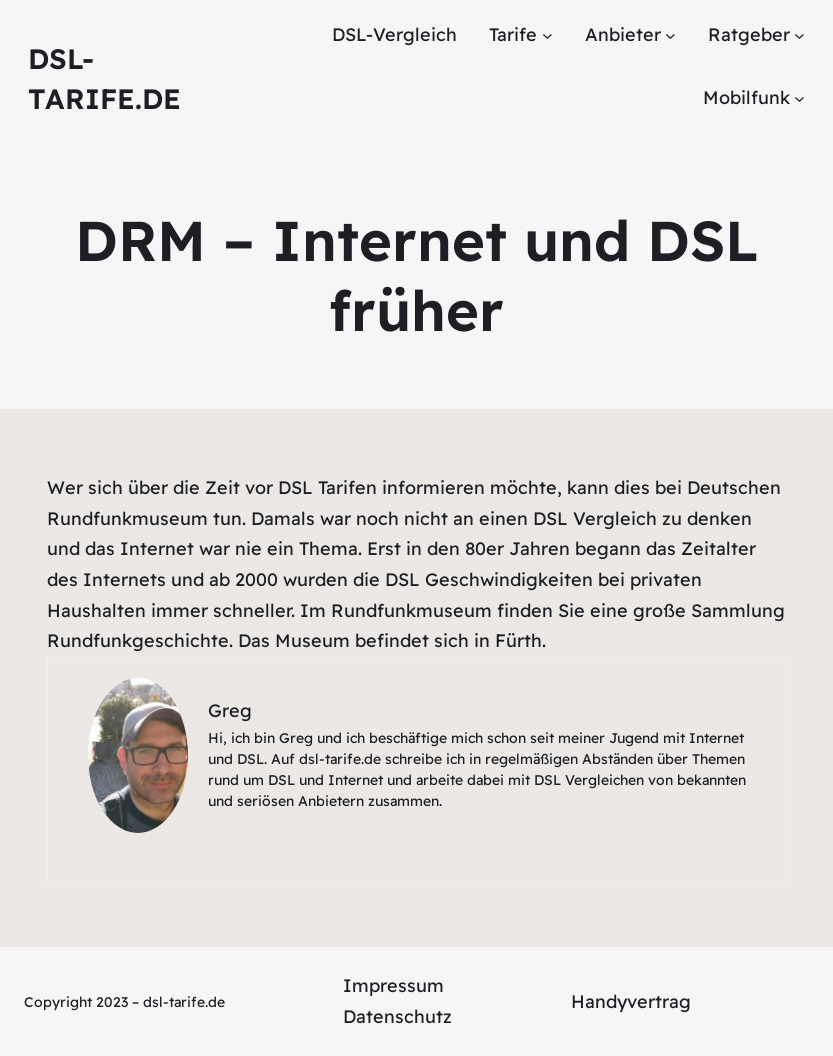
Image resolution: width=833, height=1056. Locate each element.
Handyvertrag (631, 1001)
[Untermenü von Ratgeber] (799, 35)
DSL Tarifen (327, 487)
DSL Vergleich (595, 518)
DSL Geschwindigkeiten (489, 579)
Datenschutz (397, 1016)
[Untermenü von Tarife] (547, 35)
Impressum (393, 985)
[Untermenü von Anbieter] (670, 35)
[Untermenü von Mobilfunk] (799, 97)
